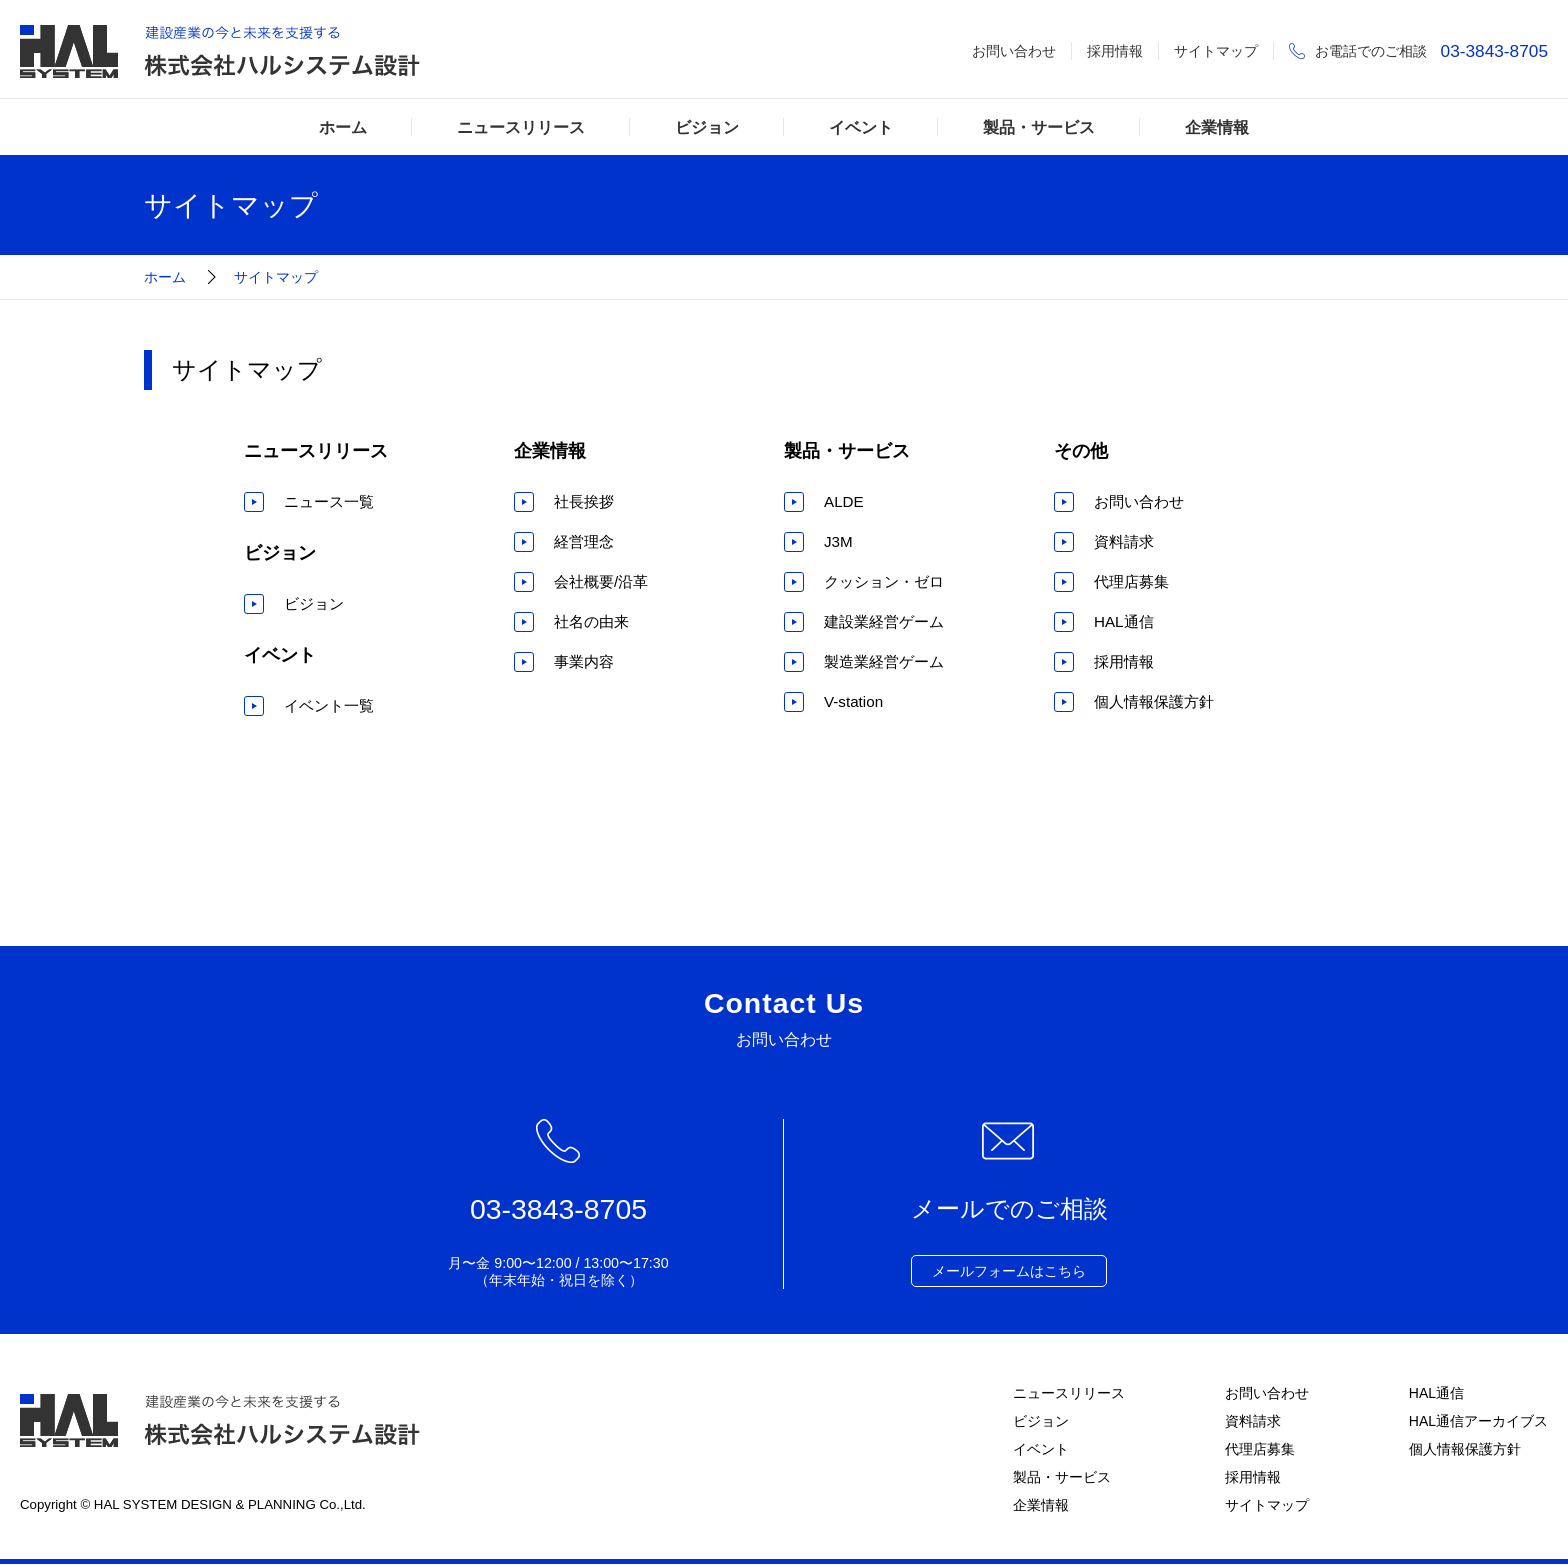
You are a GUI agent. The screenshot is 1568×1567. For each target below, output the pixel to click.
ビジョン (707, 127)
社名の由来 (591, 621)
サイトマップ (1216, 51)
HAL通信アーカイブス (1478, 1422)
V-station (853, 701)
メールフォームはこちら (1009, 1271)
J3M (838, 541)
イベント (861, 127)
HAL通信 (1124, 621)
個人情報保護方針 (1154, 701)
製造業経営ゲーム (884, 661)
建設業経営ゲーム (884, 621)
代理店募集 (1131, 581)
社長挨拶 (584, 501)
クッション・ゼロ (884, 581)
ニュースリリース (521, 127)
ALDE (844, 501)
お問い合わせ (1014, 51)
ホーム (343, 127)
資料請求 (1124, 541)
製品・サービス (1039, 127)
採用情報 (1115, 51)
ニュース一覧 (329, 501)
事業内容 (584, 661)
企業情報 (1217, 127)
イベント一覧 (329, 705)
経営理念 (584, 541)
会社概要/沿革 (601, 581)
